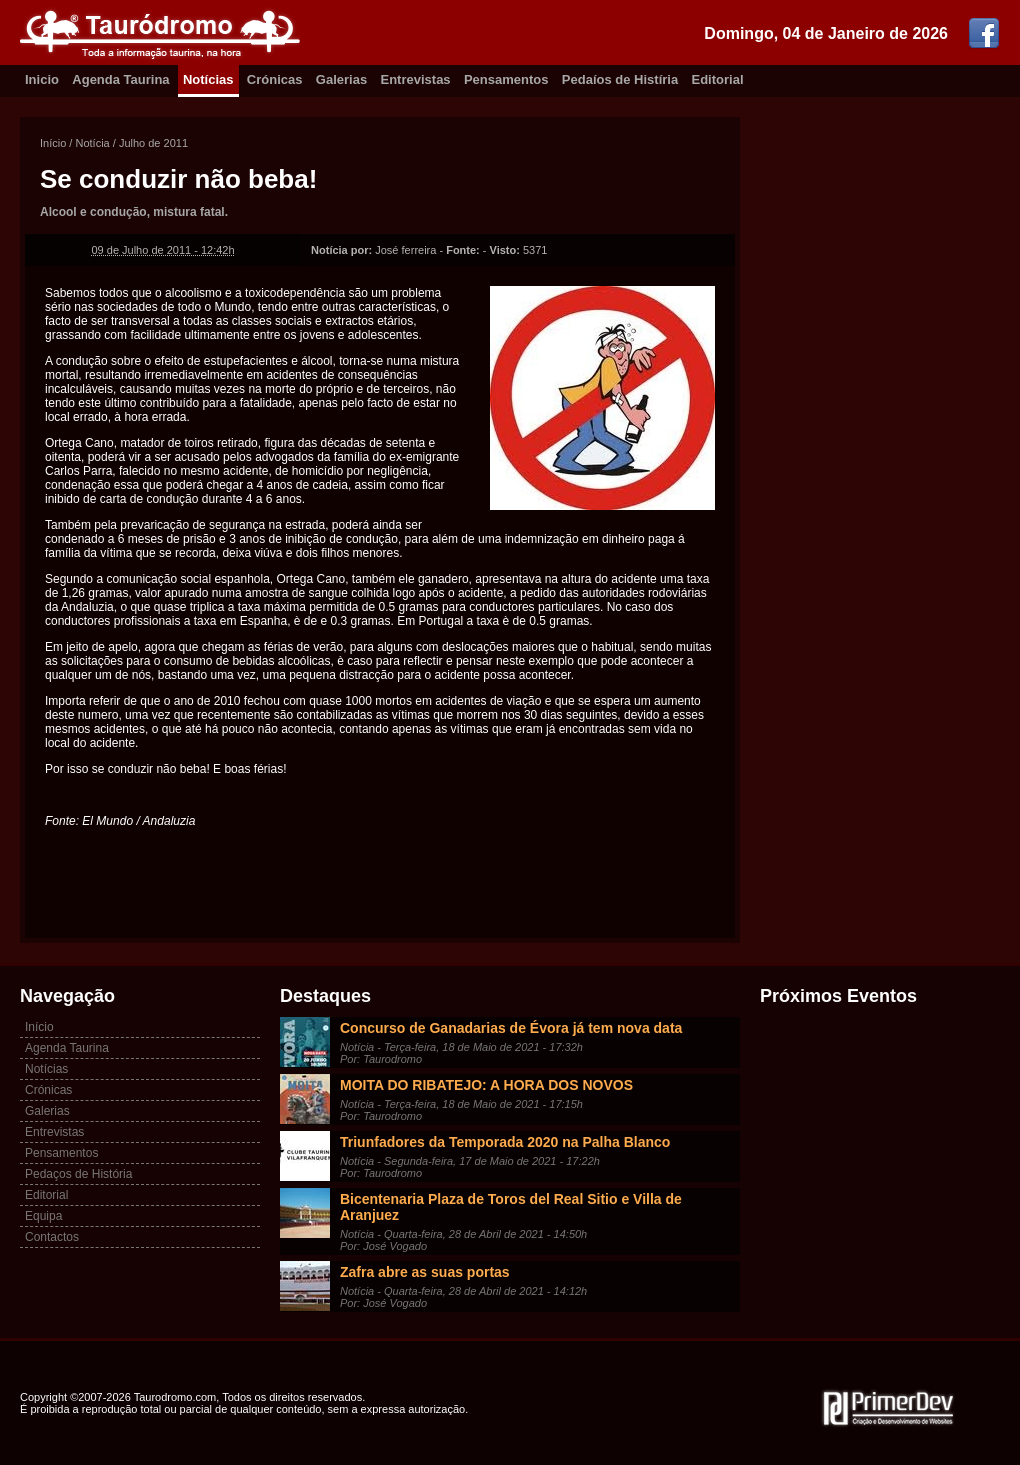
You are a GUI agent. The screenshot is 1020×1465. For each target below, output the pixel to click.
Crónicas (275, 79)
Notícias (208, 79)
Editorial (718, 79)
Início (53, 143)
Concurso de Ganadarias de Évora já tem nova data (511, 1028)
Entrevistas (416, 79)
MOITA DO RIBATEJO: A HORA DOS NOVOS (486, 1085)
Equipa (43, 1216)
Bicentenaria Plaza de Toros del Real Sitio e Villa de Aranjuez (511, 1207)
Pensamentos (506, 79)
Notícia (92, 143)
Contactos (52, 1237)
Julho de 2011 (153, 143)
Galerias (341, 79)
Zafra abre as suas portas (425, 1272)
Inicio (42, 79)
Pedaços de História (78, 1174)
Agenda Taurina (120, 79)
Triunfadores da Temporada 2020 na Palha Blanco (505, 1142)
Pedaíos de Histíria (620, 79)
